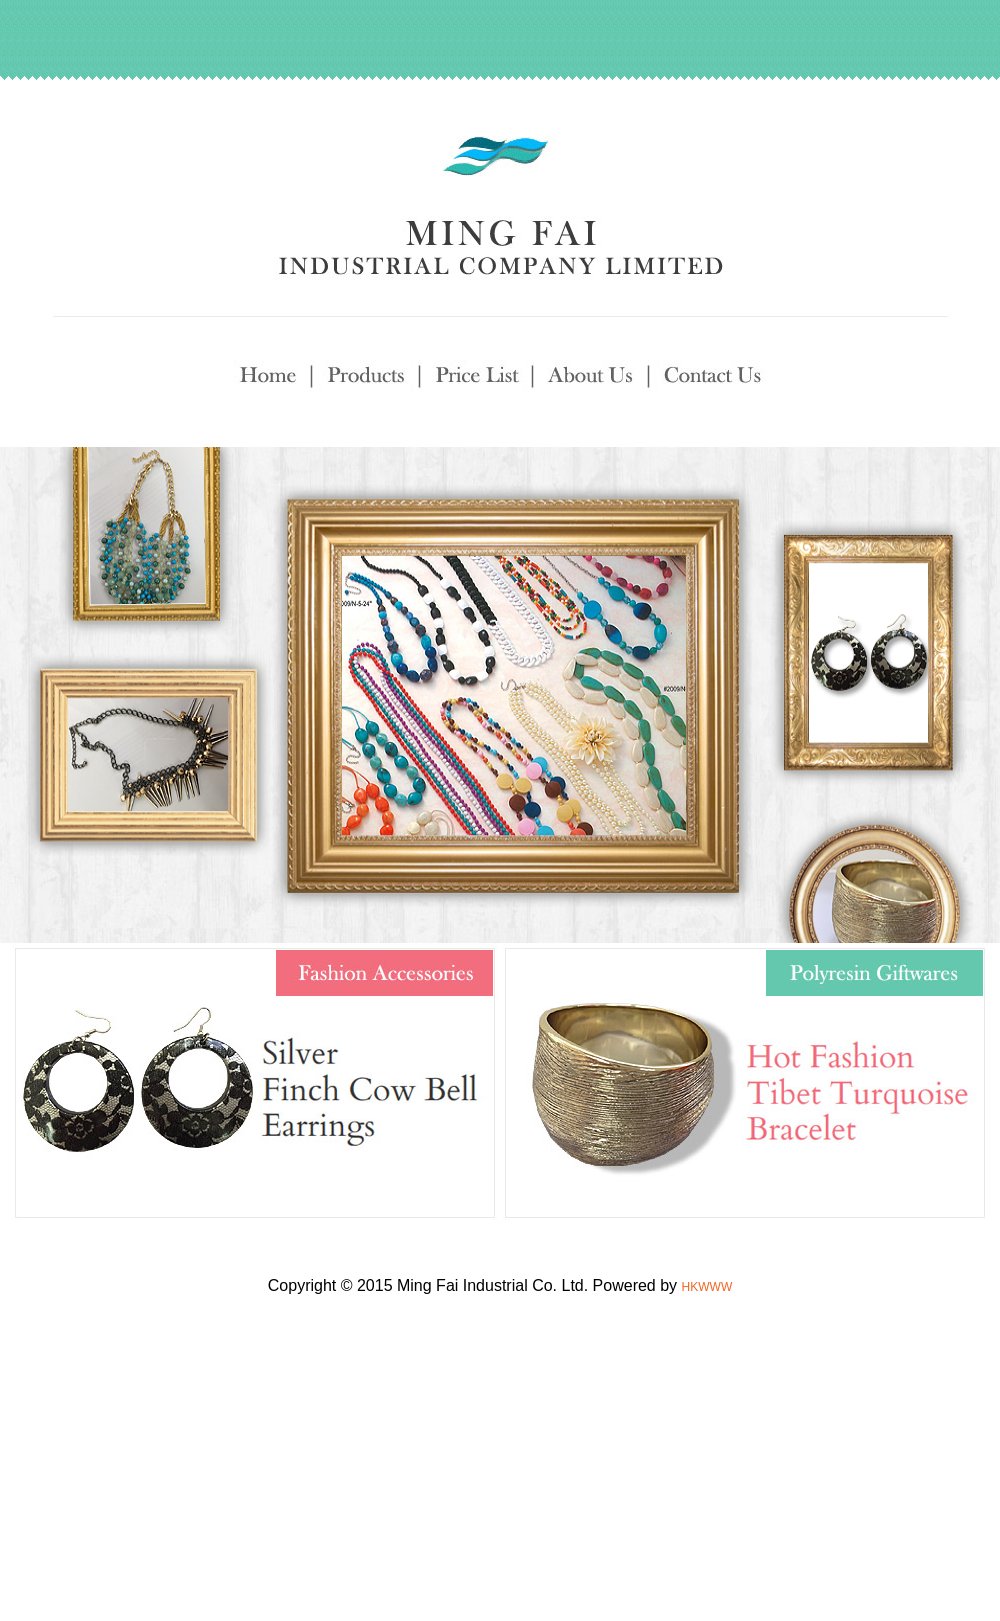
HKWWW (707, 1287)
